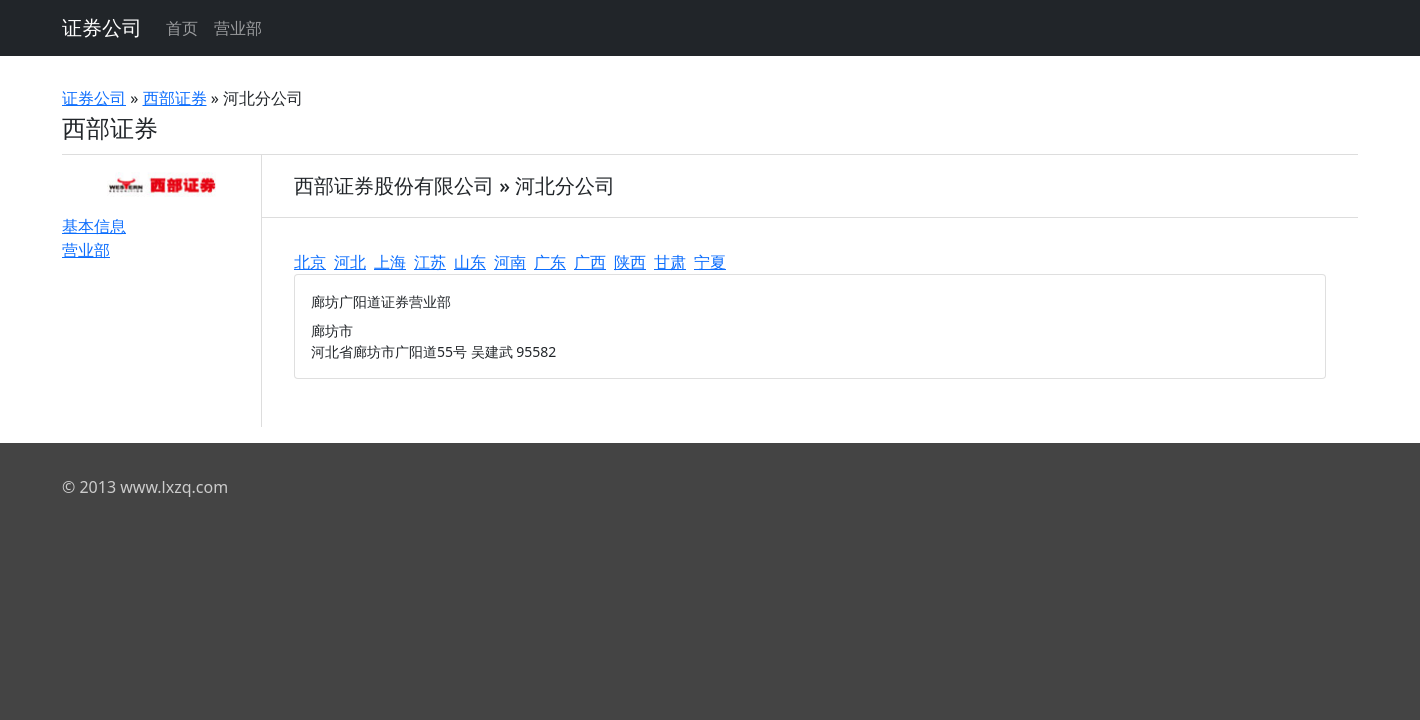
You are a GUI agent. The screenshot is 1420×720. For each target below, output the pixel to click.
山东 (470, 262)
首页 (182, 28)
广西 (590, 262)
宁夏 (710, 262)
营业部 (238, 28)
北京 (310, 262)
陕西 (630, 262)
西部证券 (175, 98)
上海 (390, 262)
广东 (550, 262)
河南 (510, 262)
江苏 (430, 262)
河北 (350, 262)
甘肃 (670, 262)
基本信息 (94, 226)
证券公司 (102, 27)
